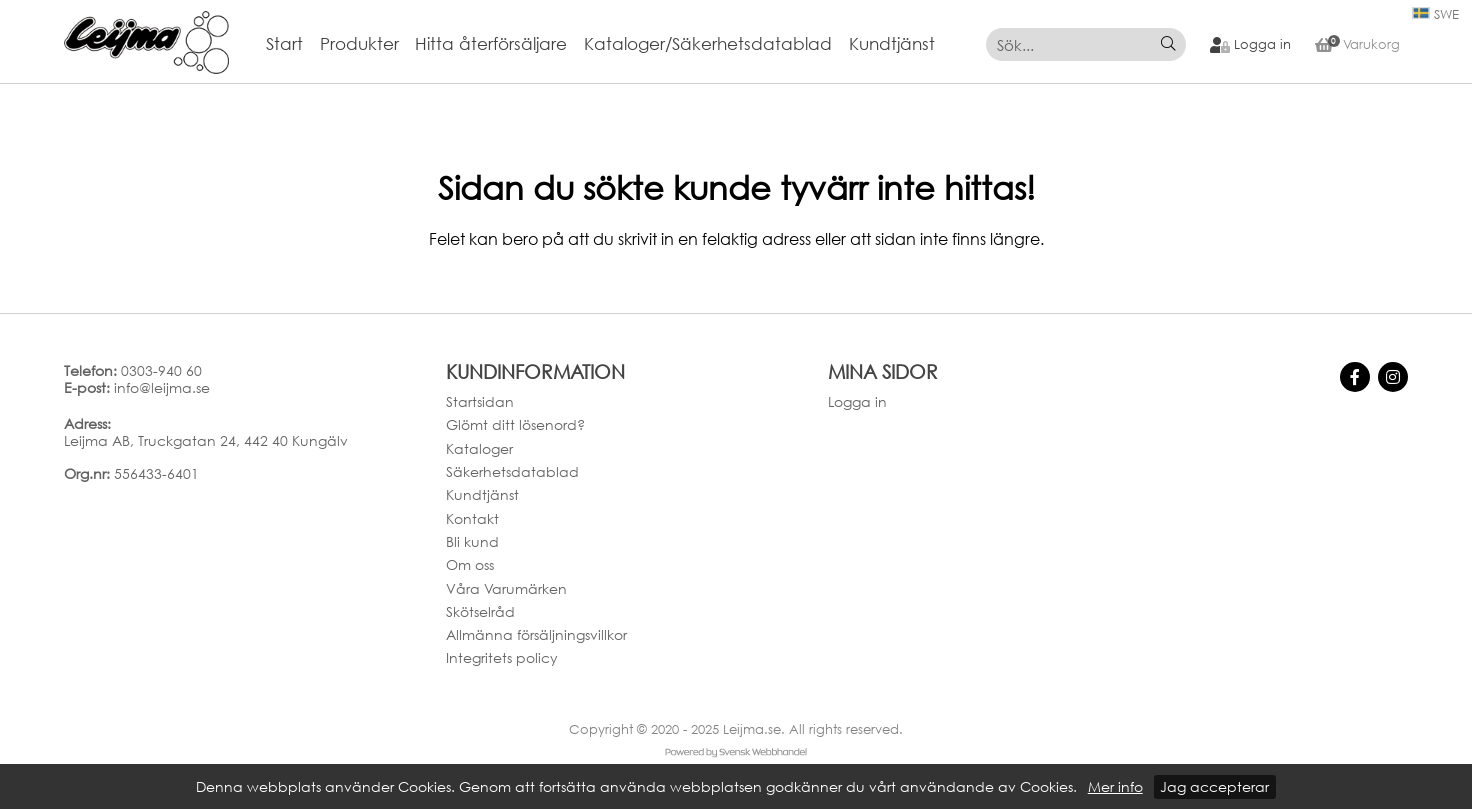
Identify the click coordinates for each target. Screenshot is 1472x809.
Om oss (470, 564)
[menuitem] (293, 44)
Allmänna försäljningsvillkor (536, 634)
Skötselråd (480, 611)
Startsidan (480, 401)
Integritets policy (502, 657)
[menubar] (609, 44)
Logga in (857, 401)
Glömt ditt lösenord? (515, 424)
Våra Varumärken (506, 588)
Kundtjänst (892, 44)
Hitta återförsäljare (491, 44)
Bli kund (472, 541)
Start (284, 44)
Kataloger (479, 448)
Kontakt (472, 518)
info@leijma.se (162, 387)
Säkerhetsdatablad (512, 471)
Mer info (1115, 787)
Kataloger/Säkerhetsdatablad (708, 44)
